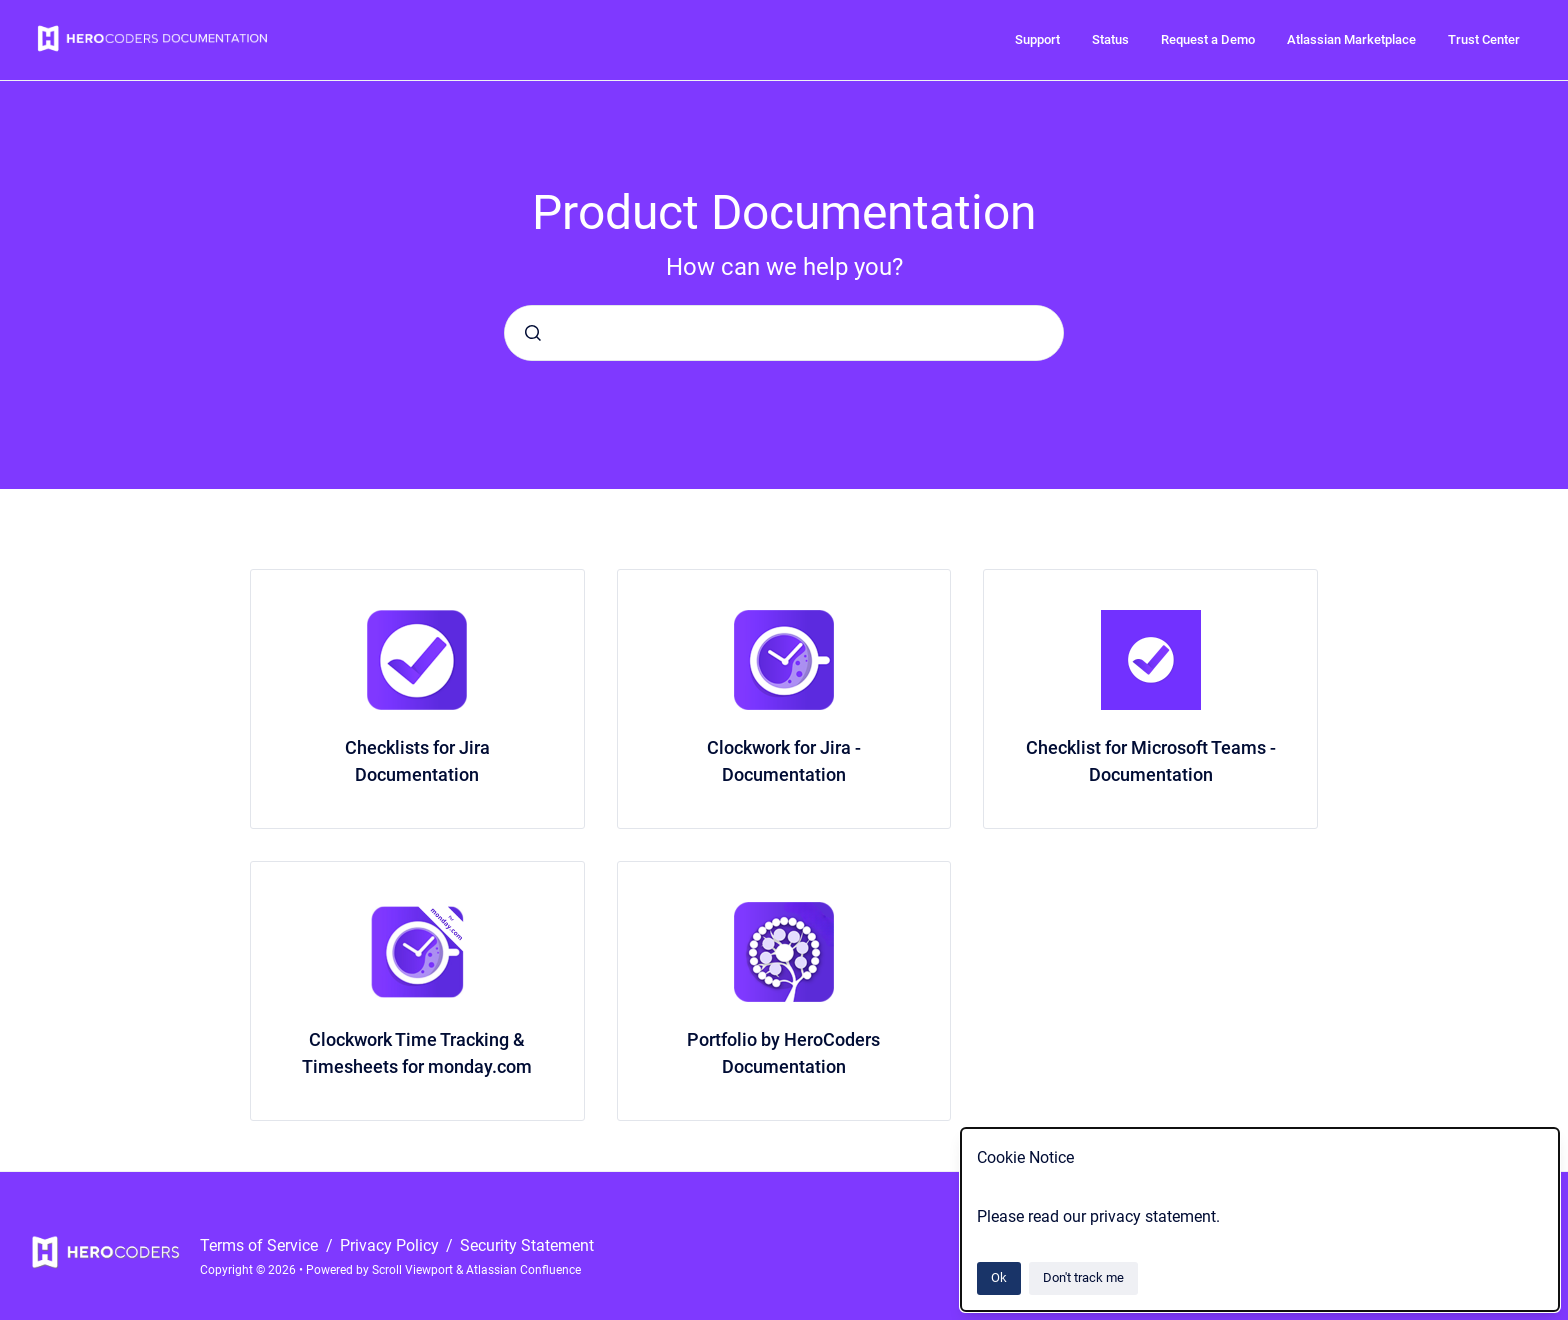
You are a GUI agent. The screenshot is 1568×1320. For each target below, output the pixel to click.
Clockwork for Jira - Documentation (784, 761)
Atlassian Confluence (523, 1270)
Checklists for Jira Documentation (417, 761)
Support (1037, 39)
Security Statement (527, 1245)
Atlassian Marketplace (1351, 39)
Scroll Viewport (414, 1270)
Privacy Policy (391, 1245)
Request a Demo (1208, 39)
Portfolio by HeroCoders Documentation (783, 1053)
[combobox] (784, 333)
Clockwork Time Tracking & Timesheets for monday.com (417, 1053)
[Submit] (533, 333)
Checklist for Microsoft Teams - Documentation (1151, 761)
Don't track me (1083, 1277)
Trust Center (1484, 39)
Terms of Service (261, 1245)
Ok (999, 1277)
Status (1110, 39)
